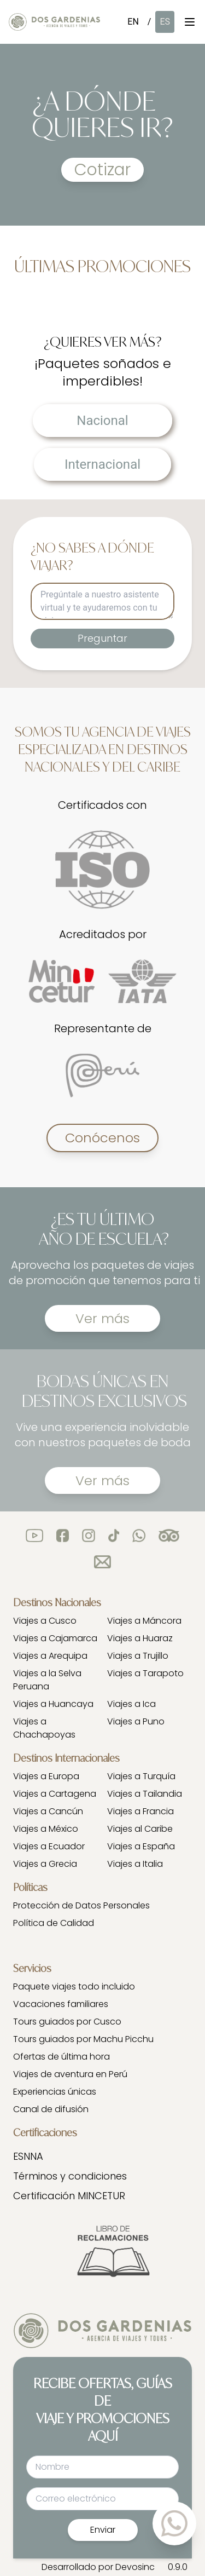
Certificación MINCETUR (69, 2196)
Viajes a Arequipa (50, 1655)
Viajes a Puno (136, 1721)
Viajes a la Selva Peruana (47, 1680)
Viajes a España (141, 1846)
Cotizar (102, 169)
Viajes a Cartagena (54, 1793)
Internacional (102, 464)
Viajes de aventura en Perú (70, 2074)
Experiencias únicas (54, 2091)
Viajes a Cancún (48, 1811)
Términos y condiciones (70, 2176)
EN (133, 21)
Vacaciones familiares (60, 2004)
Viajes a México (45, 1828)
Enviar (102, 2529)
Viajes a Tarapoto (145, 1673)
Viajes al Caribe (140, 1828)
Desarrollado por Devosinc (98, 2567)
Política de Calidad (53, 1923)
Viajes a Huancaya (53, 1704)
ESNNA (28, 2156)
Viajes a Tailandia (144, 1793)
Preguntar (102, 638)
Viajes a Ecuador (49, 1846)
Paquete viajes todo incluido (74, 1986)
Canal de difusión (51, 2109)
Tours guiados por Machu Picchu (83, 2039)
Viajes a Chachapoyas (44, 1728)
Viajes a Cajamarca (55, 1638)
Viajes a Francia (140, 1811)
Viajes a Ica (131, 1704)
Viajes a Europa (46, 1776)
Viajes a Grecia (45, 1864)
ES (165, 21)
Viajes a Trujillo (137, 1655)
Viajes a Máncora (144, 1620)
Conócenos (102, 1138)
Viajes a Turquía (141, 1776)
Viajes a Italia (135, 1864)
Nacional (102, 420)
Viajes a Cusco (45, 1620)
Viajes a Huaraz (140, 1638)
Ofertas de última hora (61, 2056)
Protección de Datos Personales (81, 1905)
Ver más (102, 1318)
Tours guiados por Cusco (67, 2021)
